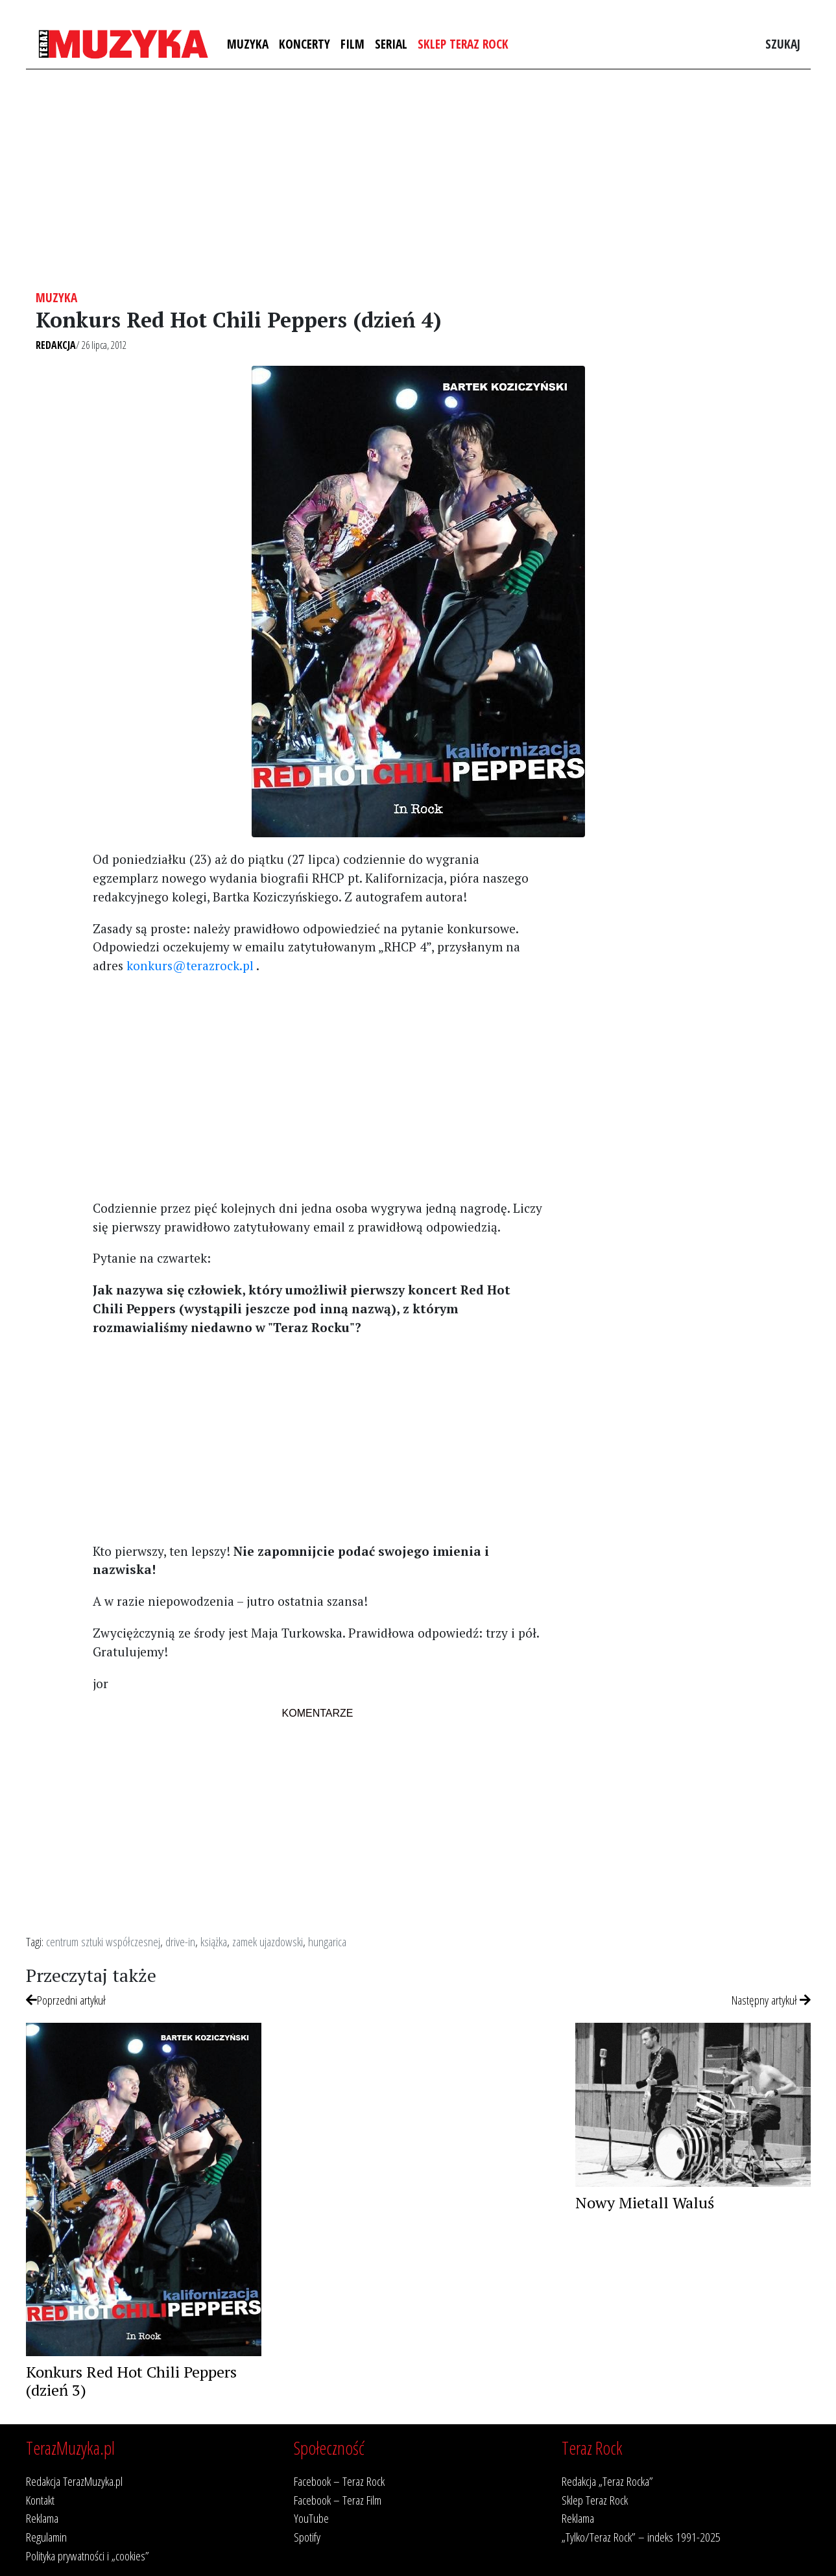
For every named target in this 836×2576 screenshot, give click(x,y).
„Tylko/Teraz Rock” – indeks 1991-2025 (641, 2537)
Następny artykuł (771, 2000)
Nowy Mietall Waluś (644, 2202)
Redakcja (56, 345)
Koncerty (304, 44)
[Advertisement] (418, 179)
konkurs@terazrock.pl (190, 965)
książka (213, 1941)
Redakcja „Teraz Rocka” (607, 2481)
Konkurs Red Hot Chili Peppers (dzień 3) (131, 2381)
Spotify (307, 2537)
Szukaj (782, 44)
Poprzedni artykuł (66, 2000)
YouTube (311, 2518)
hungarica (327, 1941)
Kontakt (40, 2500)
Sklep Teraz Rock (463, 44)
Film (352, 44)
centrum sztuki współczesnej (103, 1941)
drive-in (180, 1941)
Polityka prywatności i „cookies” (87, 2555)
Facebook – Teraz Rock (339, 2481)
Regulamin (46, 2537)
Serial (391, 44)
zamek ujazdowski (267, 1941)
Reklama (42, 2518)
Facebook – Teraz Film (337, 2500)
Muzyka (248, 44)
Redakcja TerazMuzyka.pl (74, 2481)
